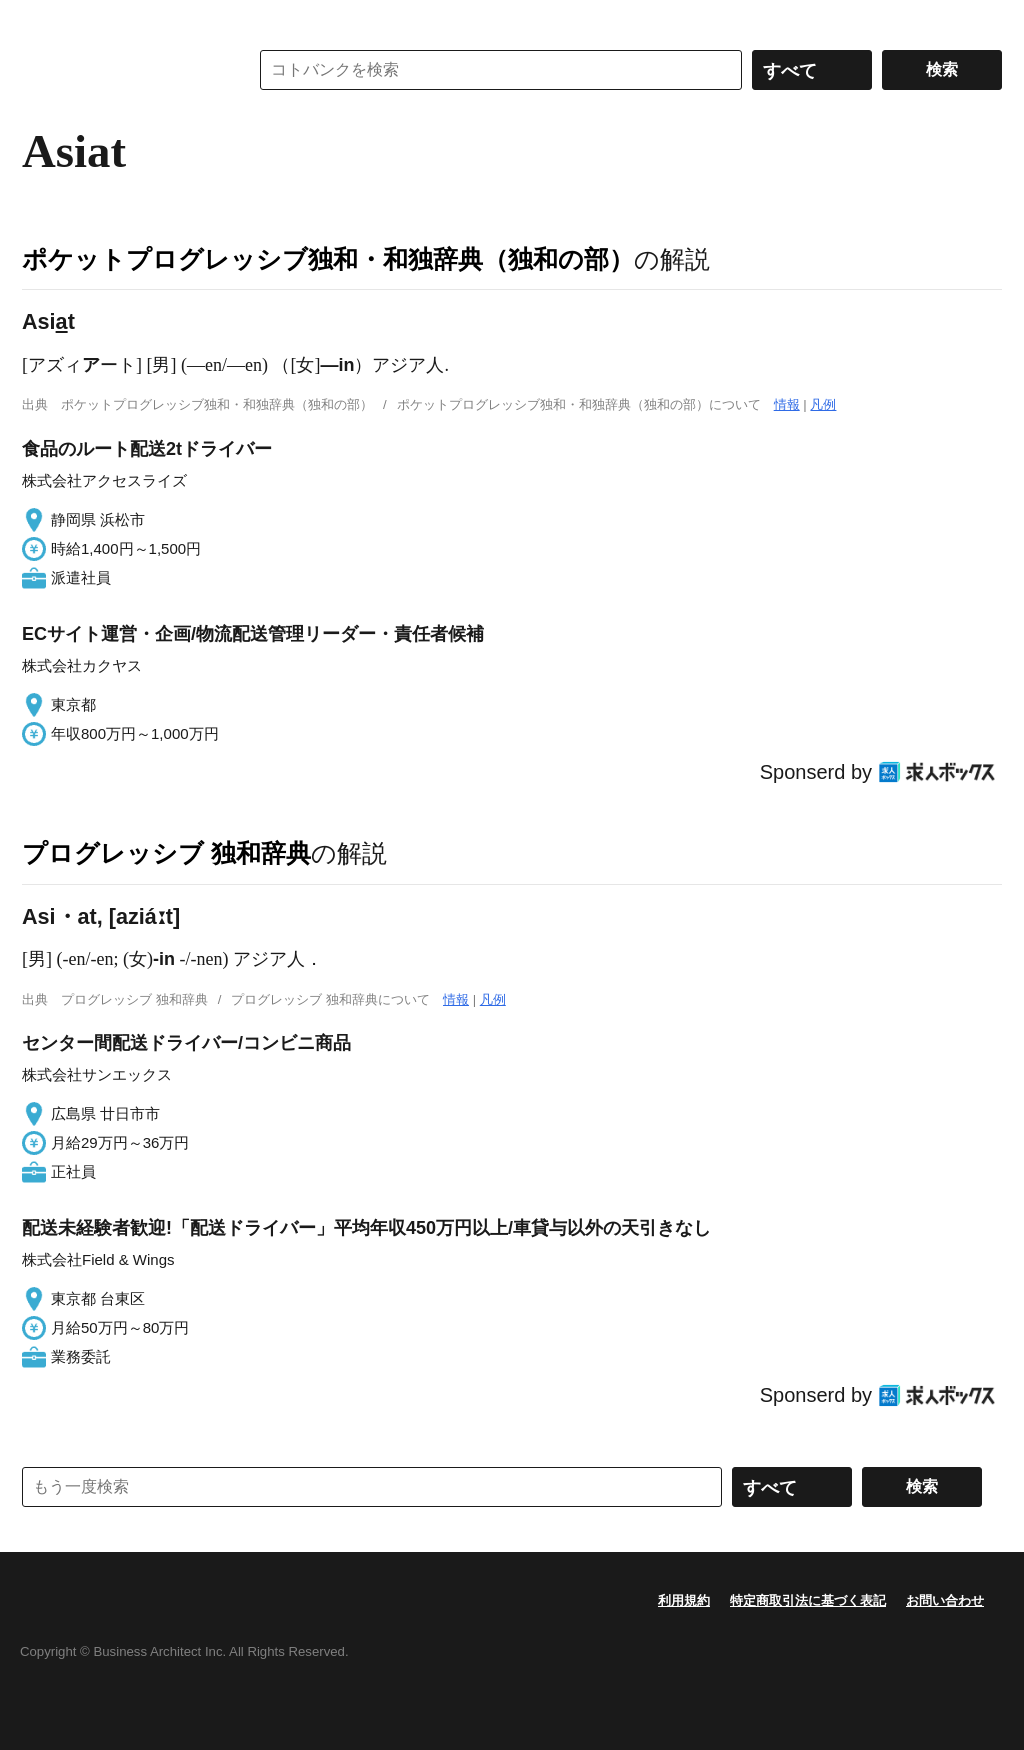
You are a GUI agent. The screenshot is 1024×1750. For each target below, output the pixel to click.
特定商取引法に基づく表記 (808, 1600)
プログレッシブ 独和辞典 (166, 853)
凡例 (823, 404)
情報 (787, 404)
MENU (42, 20)
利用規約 (684, 1600)
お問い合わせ (945, 1600)
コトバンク (121, 70)
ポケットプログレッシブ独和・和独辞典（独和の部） (328, 259)
